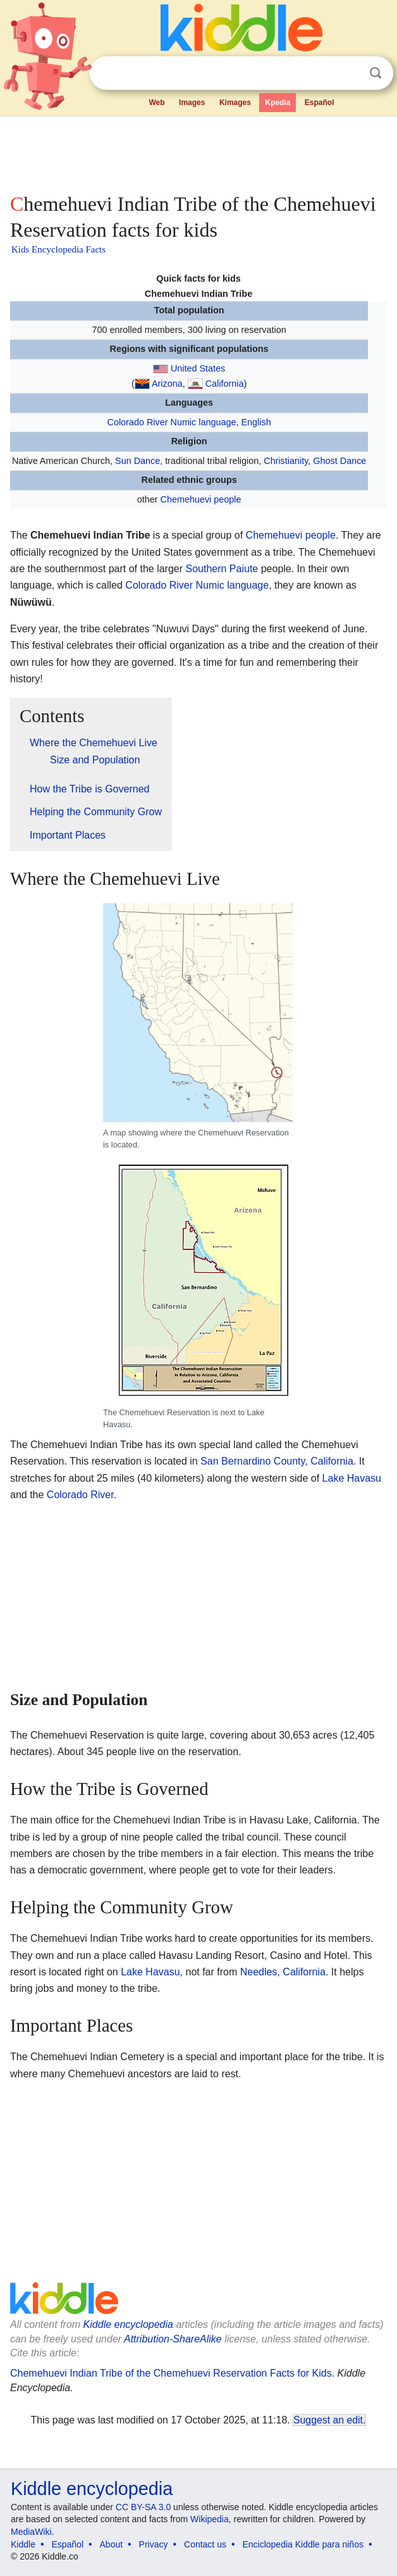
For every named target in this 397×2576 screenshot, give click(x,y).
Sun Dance (137, 461)
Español (319, 102)
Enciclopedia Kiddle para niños (302, 2544)
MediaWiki (31, 2532)
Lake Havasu (351, 1478)
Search (375, 73)
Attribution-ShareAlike (173, 2339)
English (256, 422)
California (224, 383)
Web (156, 102)
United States (198, 368)
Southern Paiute (221, 568)
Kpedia (277, 102)
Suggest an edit (328, 2420)
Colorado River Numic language (171, 422)
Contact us (205, 2544)
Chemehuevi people (201, 499)
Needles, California (283, 1971)
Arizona (167, 383)
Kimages (235, 102)
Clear (349, 73)
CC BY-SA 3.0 (143, 2507)
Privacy (153, 2544)
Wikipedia (209, 2519)
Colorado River (80, 1494)
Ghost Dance (339, 461)
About (111, 2544)
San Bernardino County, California (276, 1461)
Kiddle (23, 2544)
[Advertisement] (198, 152)
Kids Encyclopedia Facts (58, 249)
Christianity (286, 461)
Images (192, 102)
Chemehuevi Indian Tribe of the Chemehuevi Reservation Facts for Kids (171, 2373)
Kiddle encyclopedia (128, 2324)
